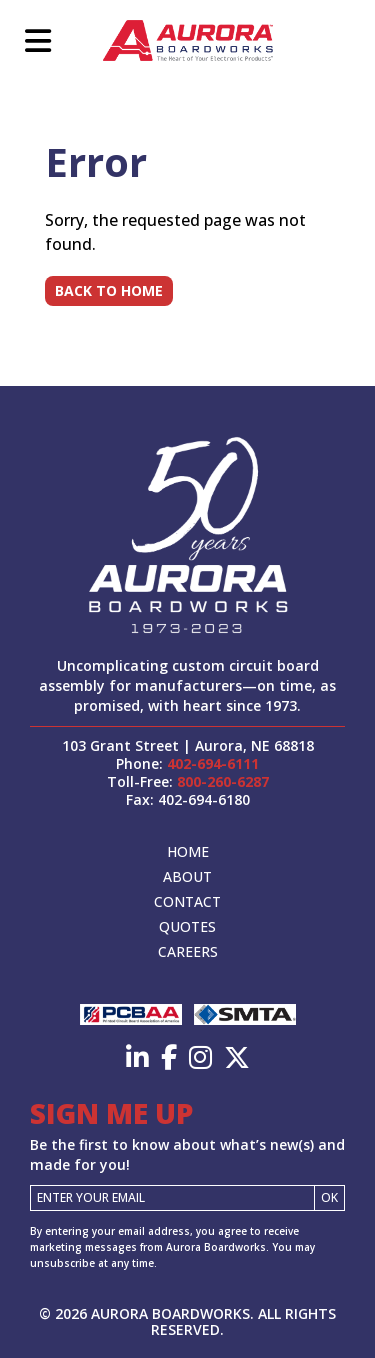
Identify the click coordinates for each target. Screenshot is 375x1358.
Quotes (187, 926)
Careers (188, 951)
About (187, 876)
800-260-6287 (223, 781)
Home (188, 851)
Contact (187, 901)
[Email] (172, 1198)
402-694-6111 (213, 763)
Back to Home (109, 290)
